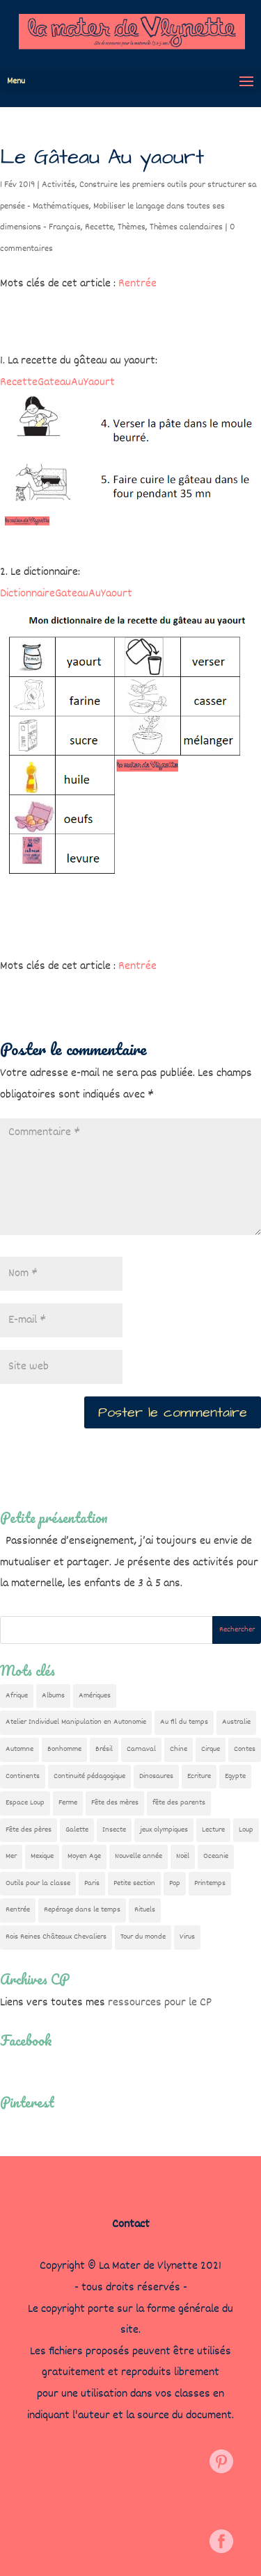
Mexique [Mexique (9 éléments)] (42, 1856)
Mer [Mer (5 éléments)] (11, 1856)
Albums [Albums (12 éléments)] (53, 1696)
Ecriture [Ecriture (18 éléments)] (199, 1776)
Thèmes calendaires (186, 227)
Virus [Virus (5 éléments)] (187, 1937)
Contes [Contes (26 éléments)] (244, 1749)
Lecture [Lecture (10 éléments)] (213, 1830)
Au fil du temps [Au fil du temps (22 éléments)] (184, 1722)
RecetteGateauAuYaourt (57, 382)
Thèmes (131, 227)
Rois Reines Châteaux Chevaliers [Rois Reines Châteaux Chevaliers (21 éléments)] (56, 1937)
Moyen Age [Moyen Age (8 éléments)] (84, 1856)
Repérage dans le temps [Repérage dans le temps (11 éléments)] (82, 1910)
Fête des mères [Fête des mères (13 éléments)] (115, 1803)
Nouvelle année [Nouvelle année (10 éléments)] (138, 1856)
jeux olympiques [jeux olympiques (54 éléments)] (164, 1830)
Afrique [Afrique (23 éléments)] (17, 1696)
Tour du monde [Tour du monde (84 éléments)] (143, 1937)
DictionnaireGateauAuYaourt (66, 594)
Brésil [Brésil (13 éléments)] (104, 1749)
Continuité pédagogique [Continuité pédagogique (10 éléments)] (89, 1776)
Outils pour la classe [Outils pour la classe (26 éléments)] (38, 1883)
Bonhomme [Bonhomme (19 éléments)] (64, 1749)
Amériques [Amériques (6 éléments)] (95, 1696)
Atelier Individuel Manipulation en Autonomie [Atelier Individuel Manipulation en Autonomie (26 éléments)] (76, 1722)
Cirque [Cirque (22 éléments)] (210, 1749)
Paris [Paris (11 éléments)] (92, 1883)
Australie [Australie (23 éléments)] (236, 1722)
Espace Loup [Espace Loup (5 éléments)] (25, 1803)
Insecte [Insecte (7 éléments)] (114, 1830)
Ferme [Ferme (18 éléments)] (67, 1803)
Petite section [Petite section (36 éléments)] (134, 1883)
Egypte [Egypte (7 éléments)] (235, 1776)
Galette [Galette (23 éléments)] (76, 1830)
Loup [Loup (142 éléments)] (246, 1830)
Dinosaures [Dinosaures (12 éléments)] (156, 1776)
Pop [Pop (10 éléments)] (174, 1883)
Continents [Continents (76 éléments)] (23, 1776)
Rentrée (137, 284)
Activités (58, 185)
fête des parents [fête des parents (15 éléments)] (178, 1803)
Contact (131, 2224)
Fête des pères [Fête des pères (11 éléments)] (29, 1830)
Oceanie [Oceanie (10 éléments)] (215, 1856)
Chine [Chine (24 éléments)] (178, 1749)
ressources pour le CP (160, 2003)
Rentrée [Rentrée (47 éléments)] (18, 1910)
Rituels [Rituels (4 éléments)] (144, 1910)
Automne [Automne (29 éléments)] (19, 1749)
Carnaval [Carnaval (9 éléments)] (141, 1749)
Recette (99, 227)
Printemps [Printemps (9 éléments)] (210, 1883)
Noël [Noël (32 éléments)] (182, 1856)
